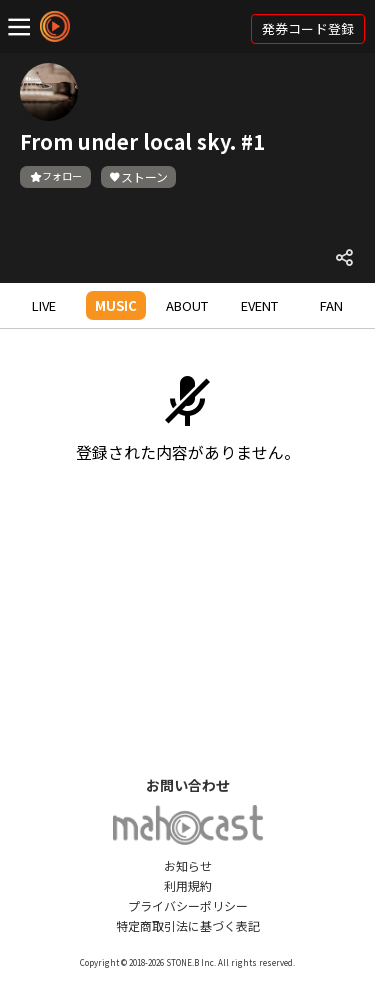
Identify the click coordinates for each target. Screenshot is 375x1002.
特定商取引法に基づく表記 (188, 925)
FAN (331, 305)
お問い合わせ (188, 785)
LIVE (44, 305)
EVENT (259, 305)
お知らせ (188, 865)
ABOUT (187, 305)
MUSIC (116, 305)
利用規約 (188, 885)
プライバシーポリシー (188, 905)
